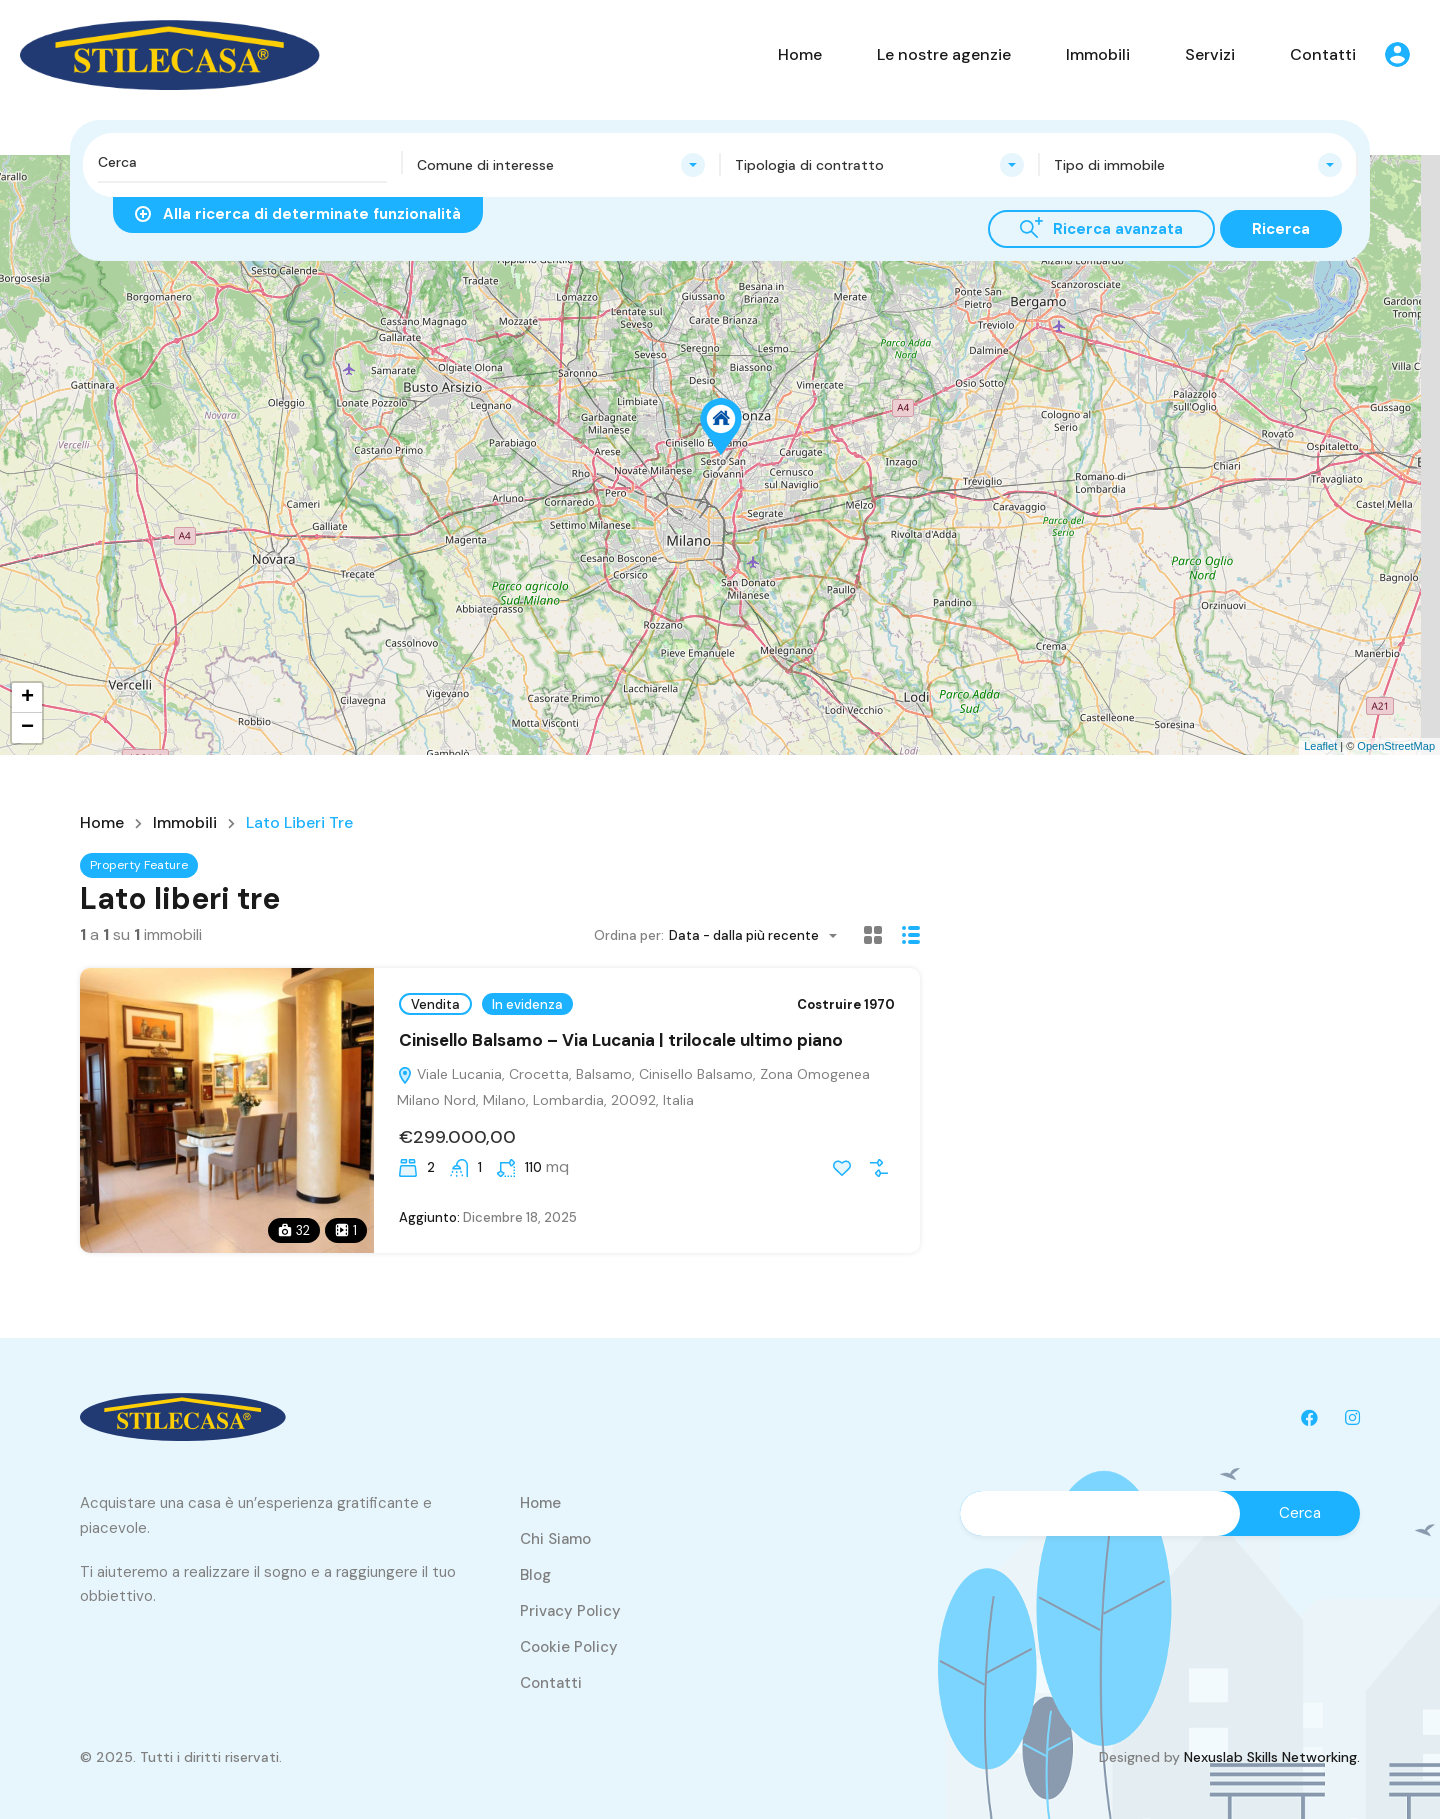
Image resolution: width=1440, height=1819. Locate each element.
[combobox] (561, 165)
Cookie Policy (569, 1647)
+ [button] (27, 698)
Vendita (435, 1004)
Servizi (1210, 54)
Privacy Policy (570, 1611)
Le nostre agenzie (944, 54)
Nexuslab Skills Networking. (1272, 1757)
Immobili (1098, 54)
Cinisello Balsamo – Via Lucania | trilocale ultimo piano (621, 1040)
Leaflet (1320, 746)
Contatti (1323, 54)
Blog (535, 1575)
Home (800, 54)
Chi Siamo (555, 1539)
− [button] (27, 728)
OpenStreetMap (1396, 746)
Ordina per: (629, 935)
